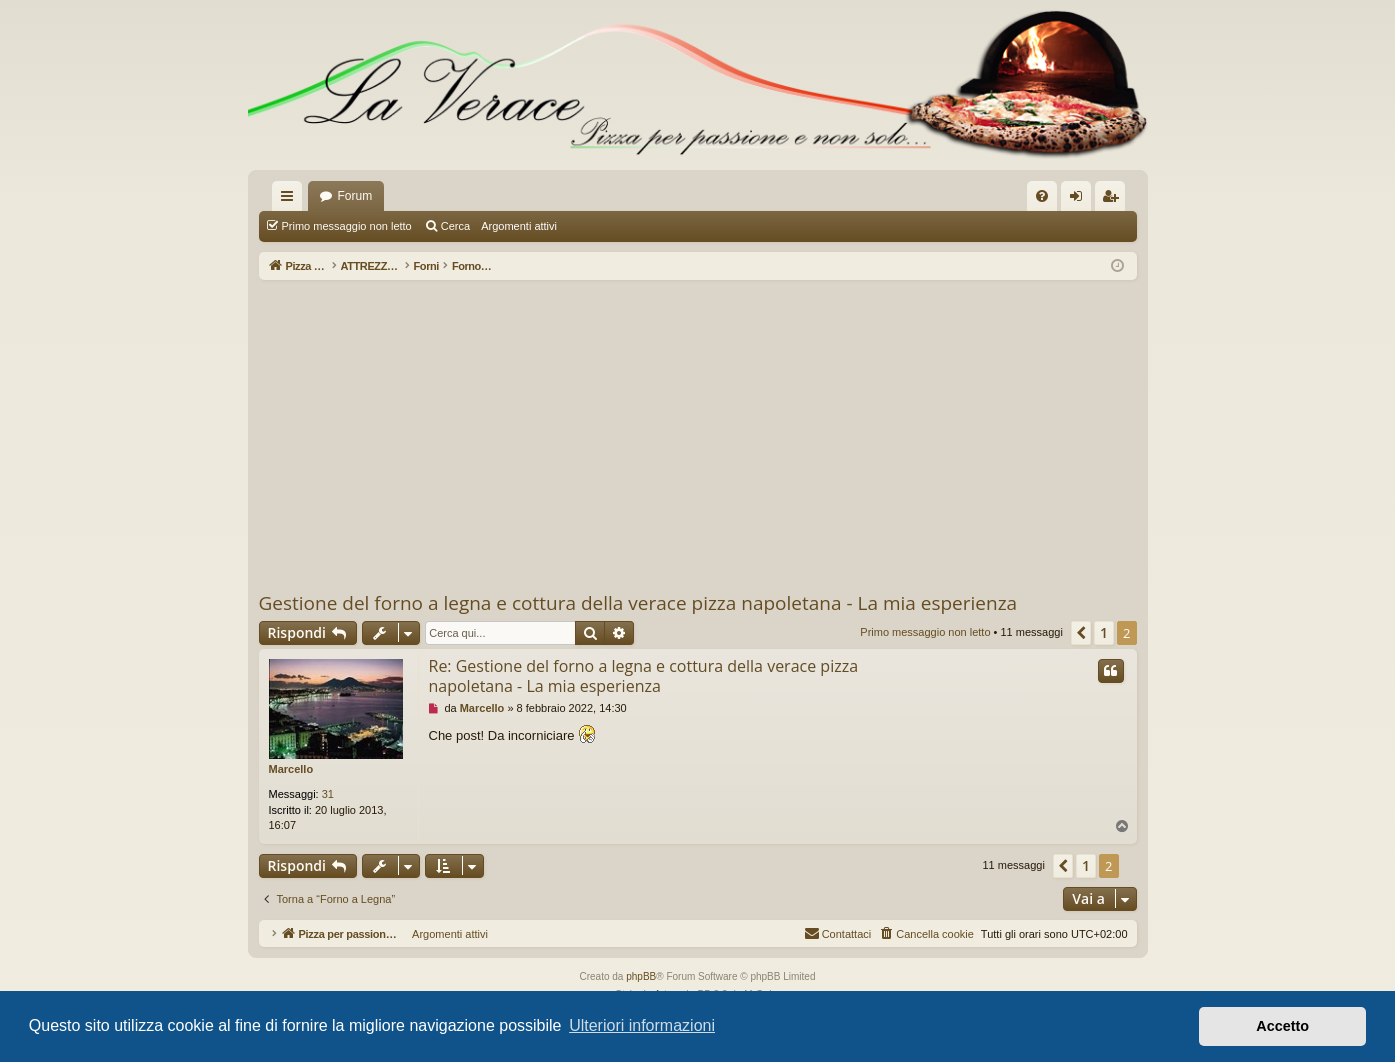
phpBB (641, 976)
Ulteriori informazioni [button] (642, 1025)
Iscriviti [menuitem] (1114, 200)
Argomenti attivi (519, 226)
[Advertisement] (698, 435)
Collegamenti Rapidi (291, 200)
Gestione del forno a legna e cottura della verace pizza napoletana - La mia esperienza (638, 603)
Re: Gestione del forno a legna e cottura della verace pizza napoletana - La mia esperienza (644, 676)
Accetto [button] (1282, 1026)
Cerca (455, 226)
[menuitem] (1042, 196)
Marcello (291, 769)
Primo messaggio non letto (347, 226)
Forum (355, 196)
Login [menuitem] (1079, 200)
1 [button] (1104, 632)
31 (328, 794)
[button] (1081, 633)
